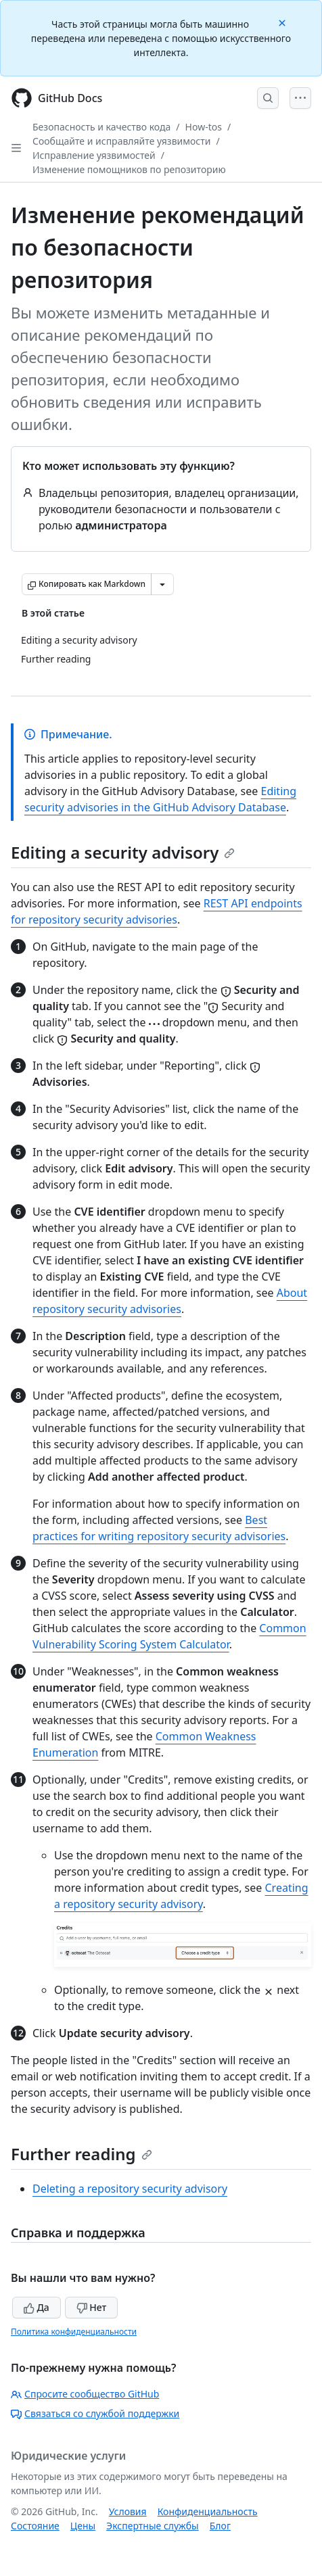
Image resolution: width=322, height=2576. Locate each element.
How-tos (203, 126)
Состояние (35, 2525)
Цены (82, 2525)
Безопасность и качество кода (101, 126)
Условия (128, 2511)
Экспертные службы (152, 2525)
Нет (91, 2307)
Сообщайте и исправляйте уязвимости (121, 141)
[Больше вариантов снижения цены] (162, 584)
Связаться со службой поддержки (95, 2413)
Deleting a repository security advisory (129, 2188)
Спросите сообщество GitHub (85, 2393)
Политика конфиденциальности (74, 2331)
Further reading (81, 2154)
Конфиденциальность (208, 2511)
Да (36, 2307)
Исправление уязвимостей (94, 155)
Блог (220, 2525)
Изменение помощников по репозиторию (129, 169)
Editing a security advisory (123, 852)
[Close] (283, 22)
